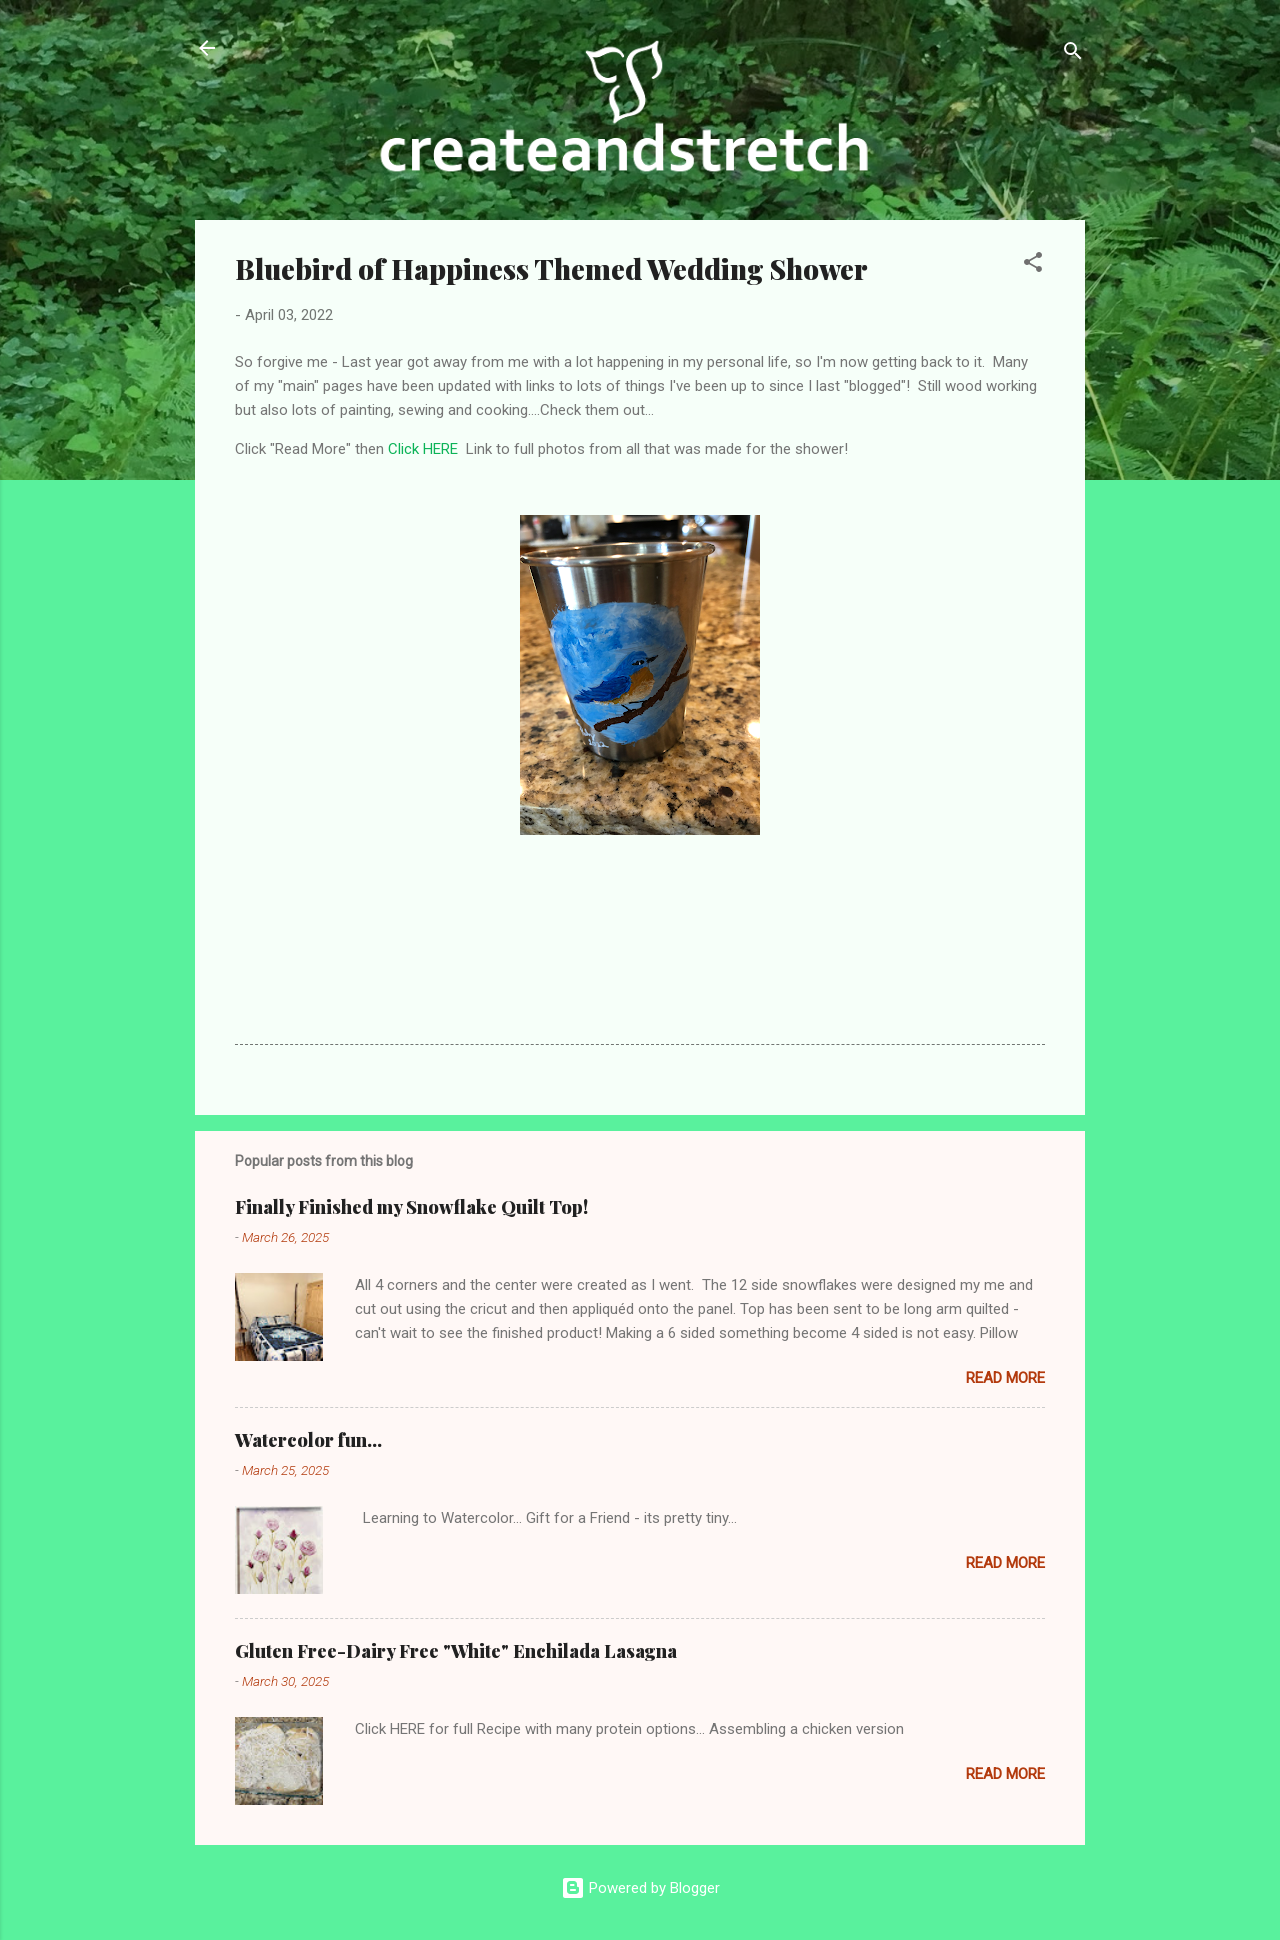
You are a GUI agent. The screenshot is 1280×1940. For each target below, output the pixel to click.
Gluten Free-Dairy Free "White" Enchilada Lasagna (456, 1651)
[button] (1033, 265)
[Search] (1073, 54)
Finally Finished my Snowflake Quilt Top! (411, 1207)
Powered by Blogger (640, 1888)
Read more (1005, 1378)
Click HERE (423, 449)
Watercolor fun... (308, 1440)
